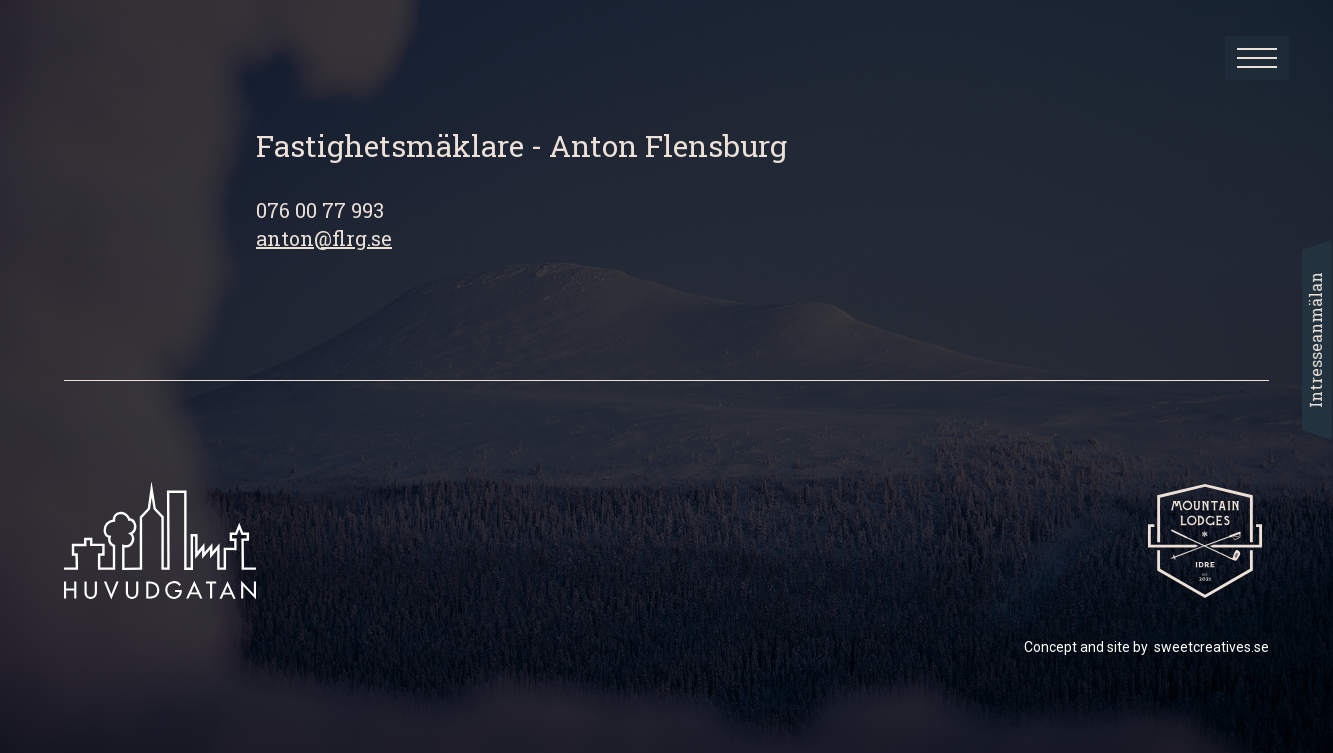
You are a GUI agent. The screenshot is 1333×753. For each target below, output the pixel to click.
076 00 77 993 (320, 210)
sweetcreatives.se (1211, 647)
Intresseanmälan (1315, 340)
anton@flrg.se (324, 238)
